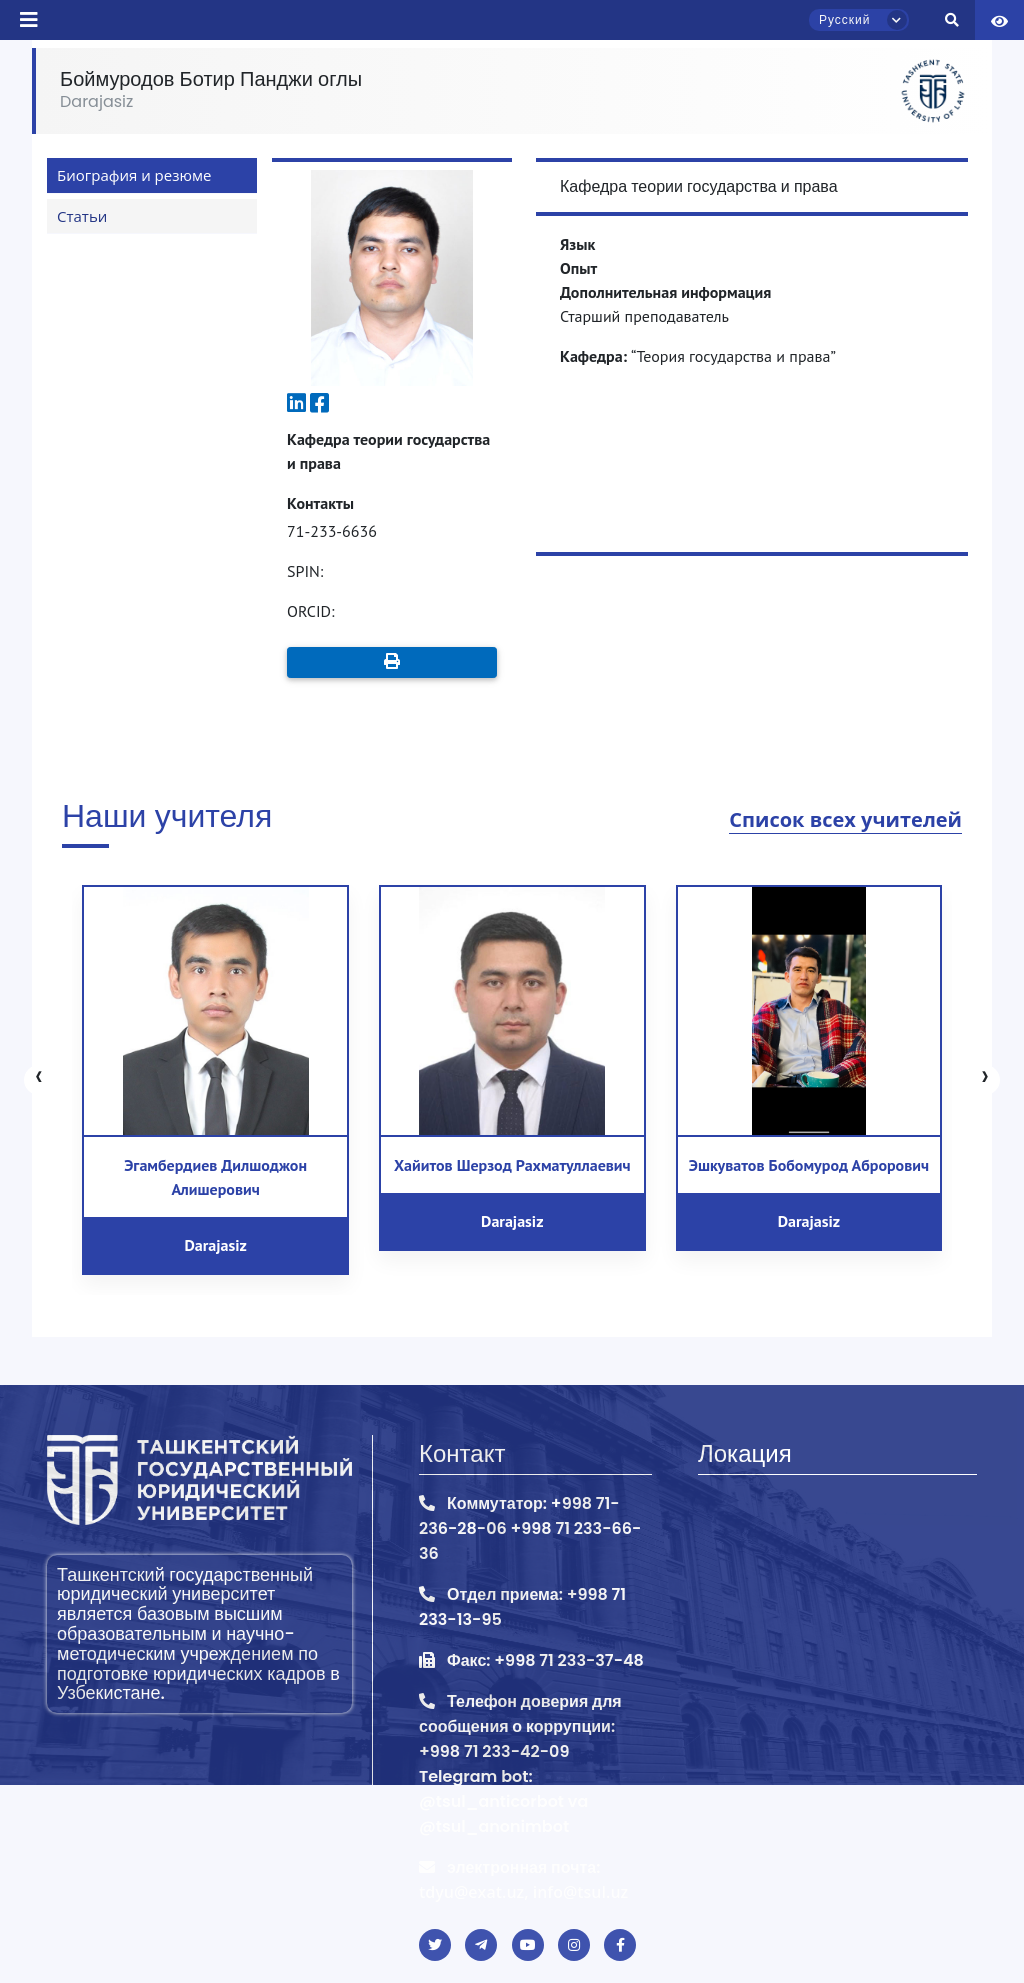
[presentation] (39, 1080)
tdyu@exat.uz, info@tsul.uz (523, 1892)
